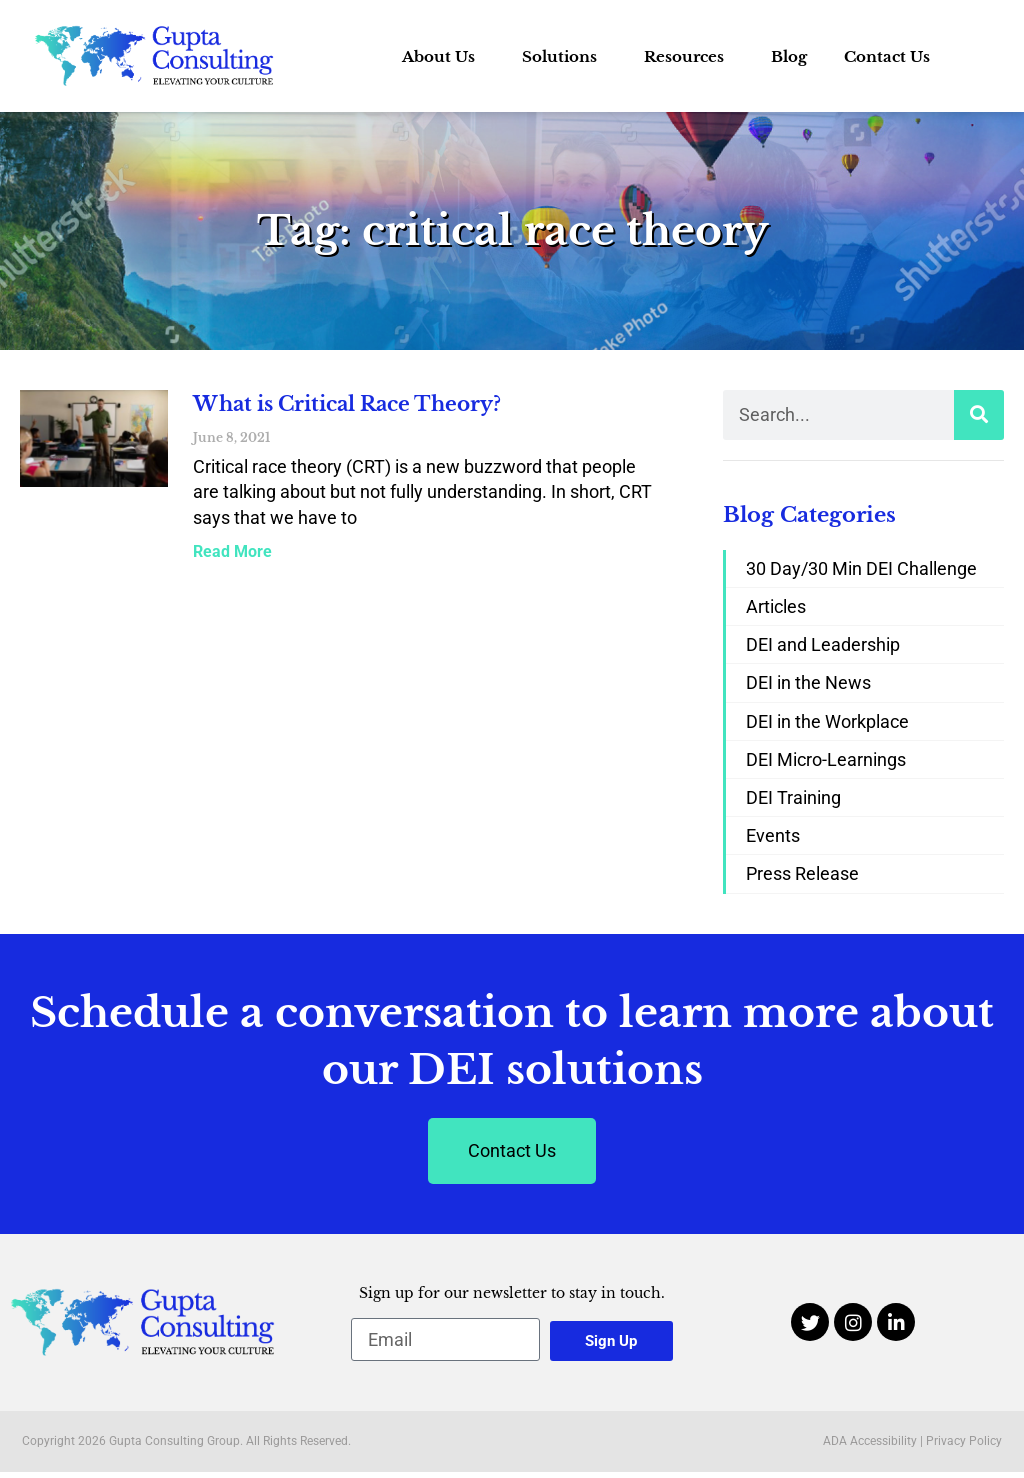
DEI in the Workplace (827, 721)
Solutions (564, 56)
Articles (776, 606)
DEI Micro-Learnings (826, 759)
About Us (443, 56)
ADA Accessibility (870, 1441)
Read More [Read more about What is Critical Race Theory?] (232, 551)
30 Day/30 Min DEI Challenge (861, 568)
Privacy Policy (964, 1441)
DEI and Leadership (823, 644)
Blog (789, 56)
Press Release (802, 873)
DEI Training (793, 797)
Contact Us (887, 56)
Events (773, 835)
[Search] (979, 415)
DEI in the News (808, 682)
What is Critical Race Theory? (347, 404)
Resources (689, 56)
